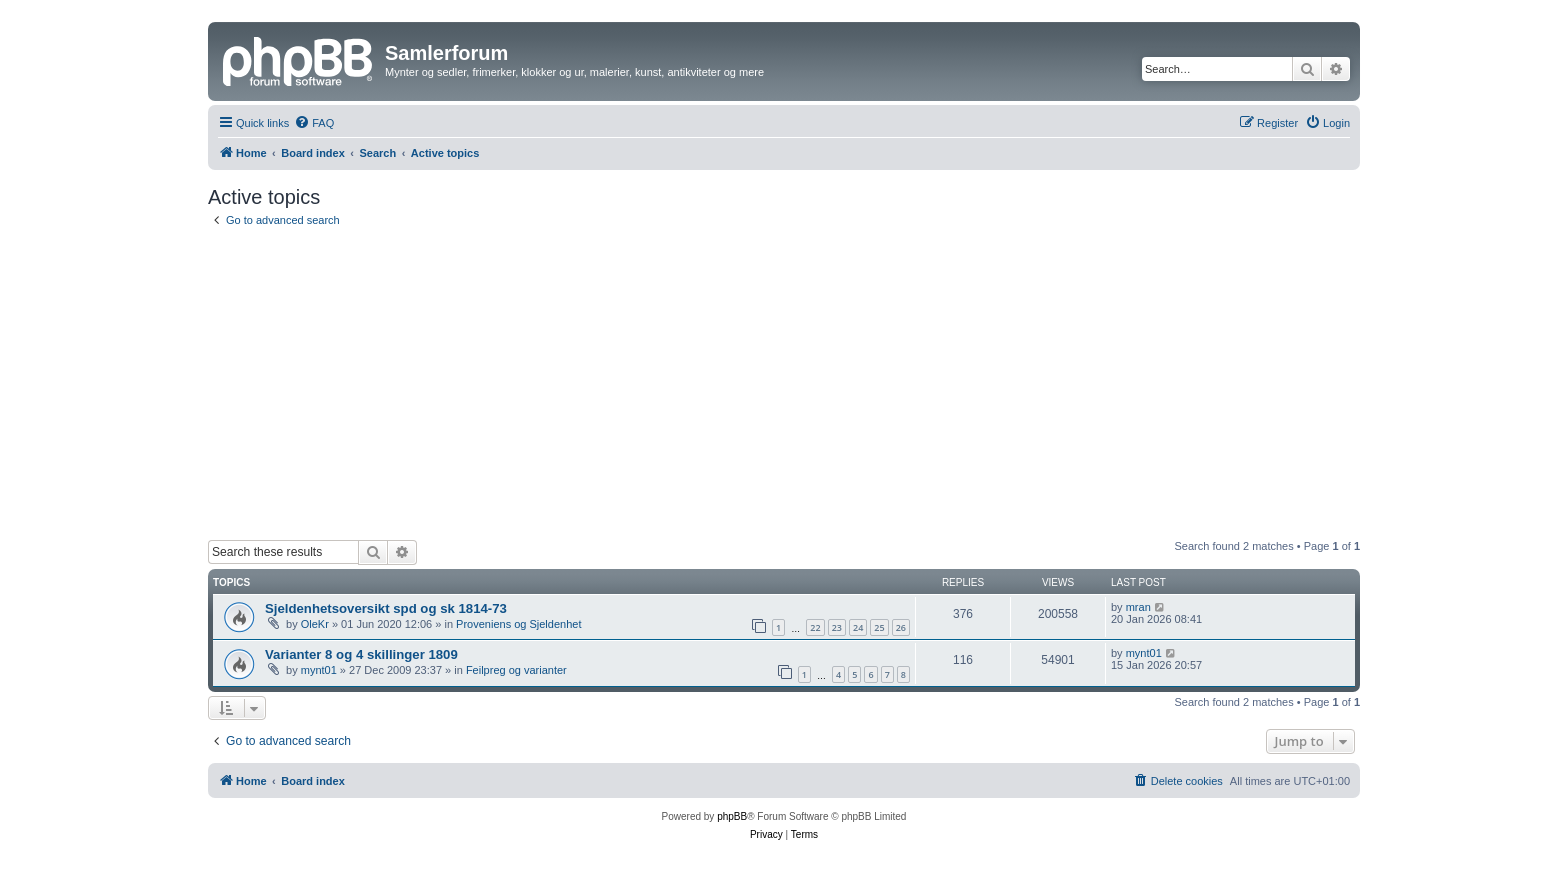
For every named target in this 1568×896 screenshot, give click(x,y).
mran (1138, 607)
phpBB (732, 816)
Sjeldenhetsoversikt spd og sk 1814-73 (386, 608)
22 (815, 627)
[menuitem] (314, 123)
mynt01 (319, 670)
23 (837, 627)
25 (879, 627)
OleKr (315, 624)
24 (858, 627)
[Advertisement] (784, 384)
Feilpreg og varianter (516, 670)
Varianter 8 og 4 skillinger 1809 (361, 654)
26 (901, 627)
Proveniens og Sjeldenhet (518, 624)
